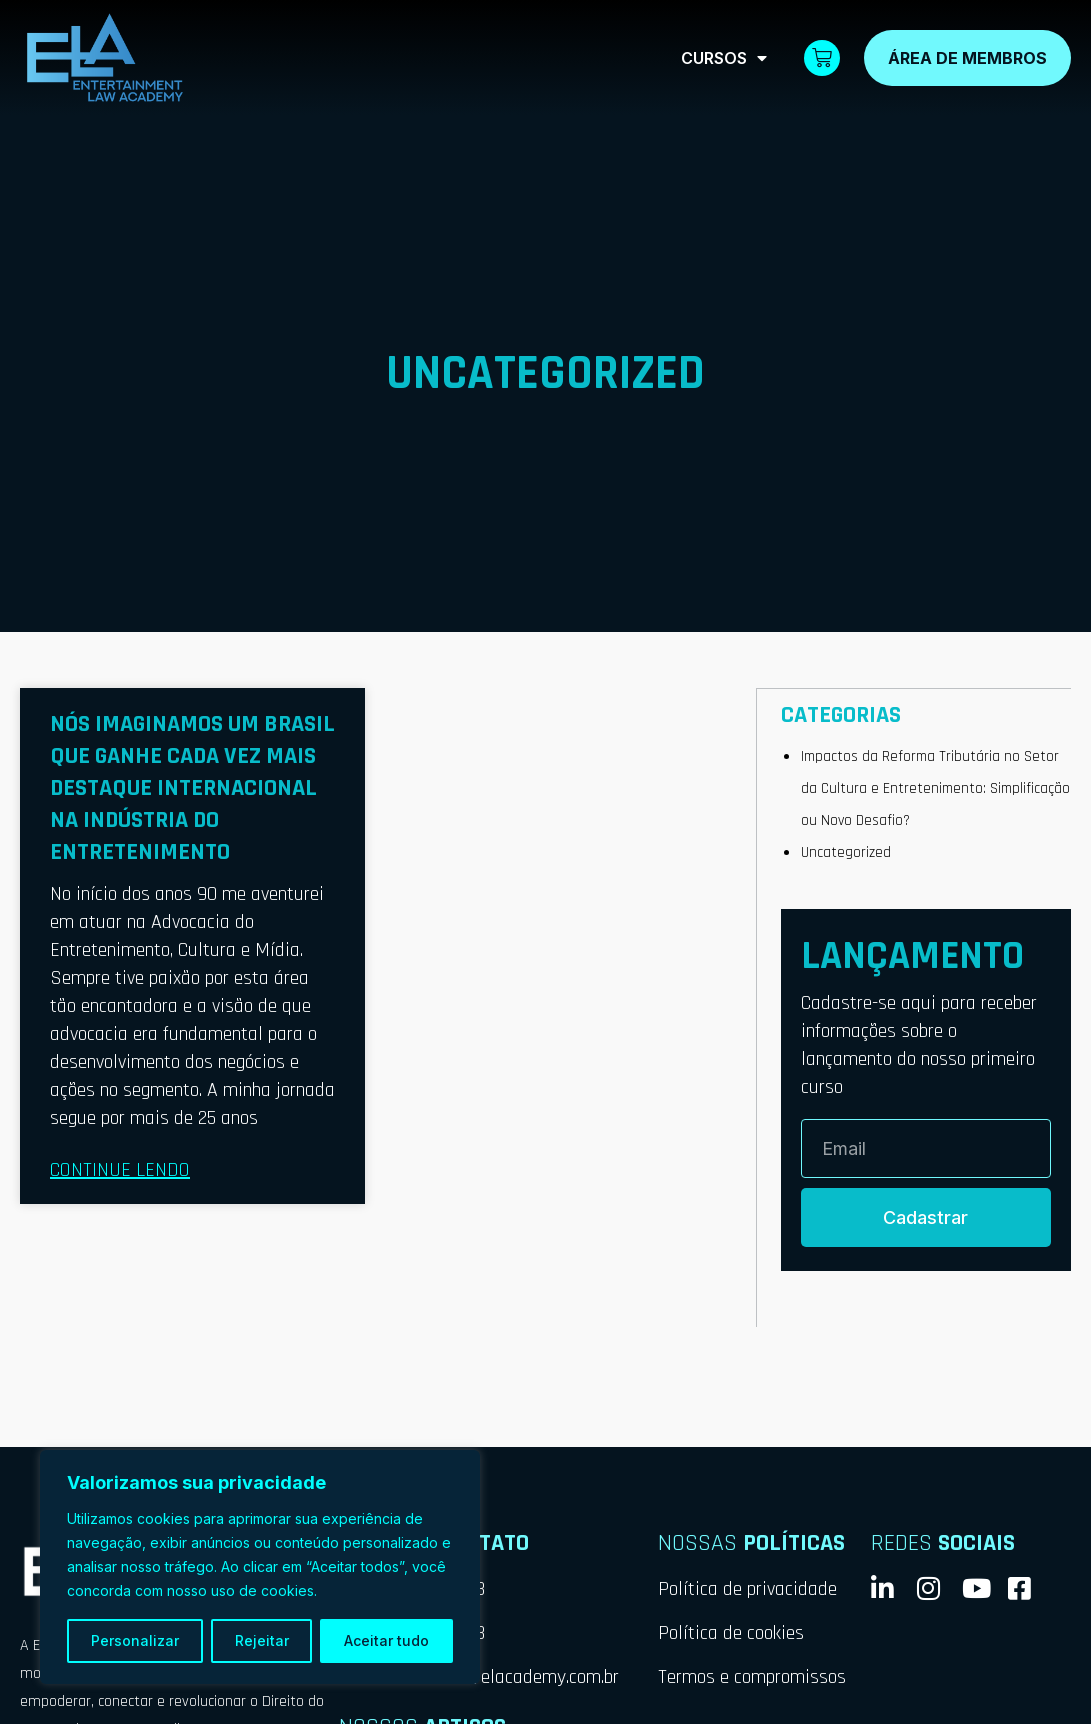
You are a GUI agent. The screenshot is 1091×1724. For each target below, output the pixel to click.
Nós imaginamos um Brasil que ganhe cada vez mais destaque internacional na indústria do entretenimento (192, 788)
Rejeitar (262, 1640)
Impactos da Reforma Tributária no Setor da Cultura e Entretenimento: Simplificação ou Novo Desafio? (932, 787)
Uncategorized (846, 851)
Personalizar (135, 1640)
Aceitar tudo (386, 1640)
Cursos (724, 58)
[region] (260, 1567)
